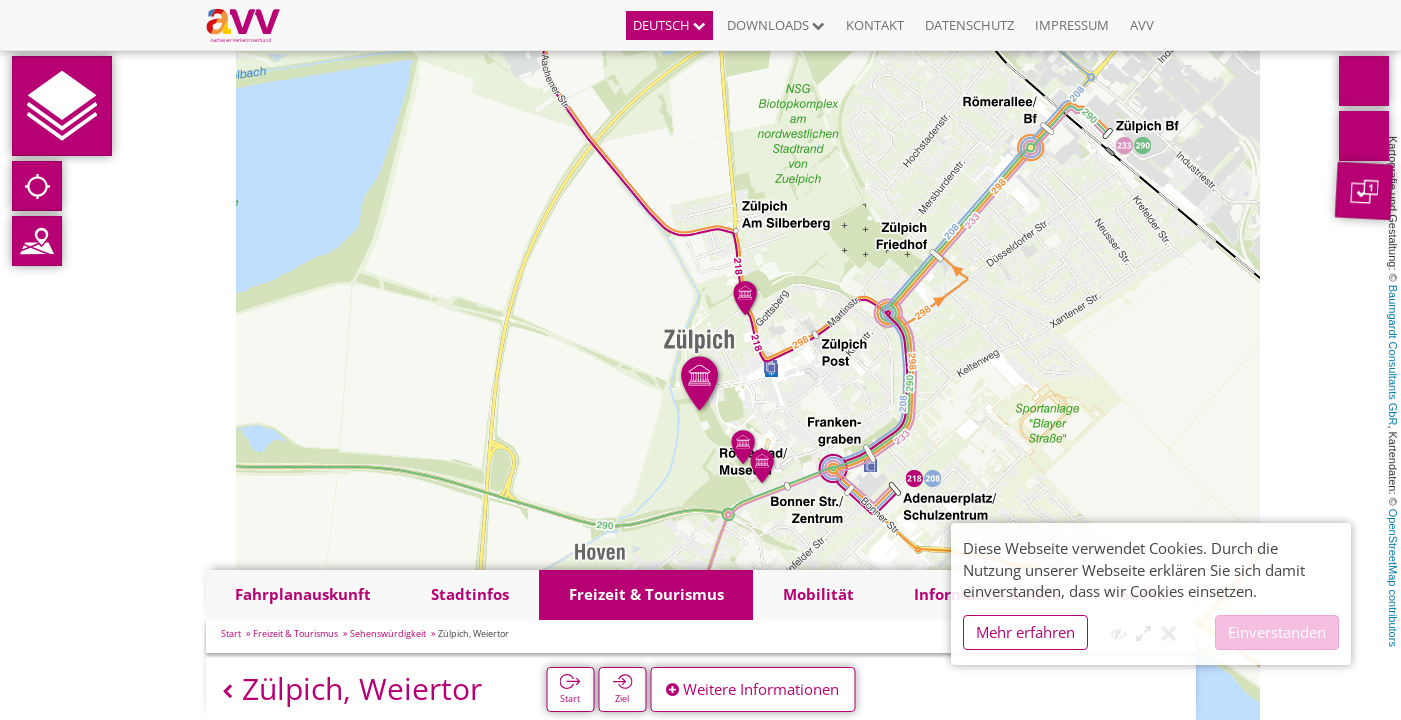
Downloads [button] (776, 25)
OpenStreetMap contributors (1393, 578)
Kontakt (875, 25)
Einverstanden (1277, 632)
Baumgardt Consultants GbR (1393, 355)
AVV (1142, 25)
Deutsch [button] (669, 25)
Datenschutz (969, 25)
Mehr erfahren (1025, 632)
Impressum (1072, 25)
